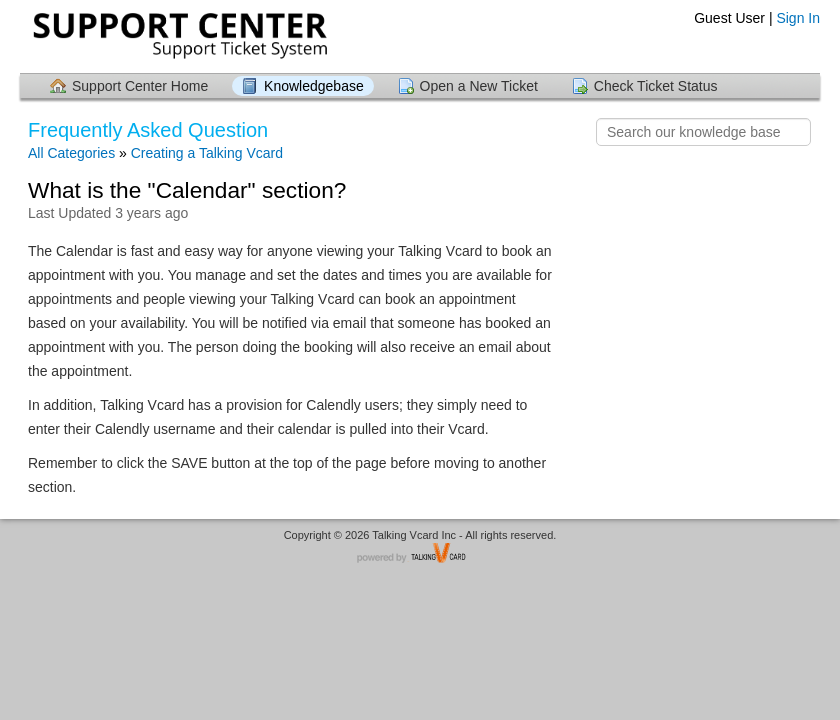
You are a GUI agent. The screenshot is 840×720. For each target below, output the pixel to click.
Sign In (798, 18)
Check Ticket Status (656, 86)
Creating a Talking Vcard (207, 153)
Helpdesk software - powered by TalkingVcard (420, 554)
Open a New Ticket (479, 86)
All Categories (71, 153)
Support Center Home (140, 86)
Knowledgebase (314, 86)
